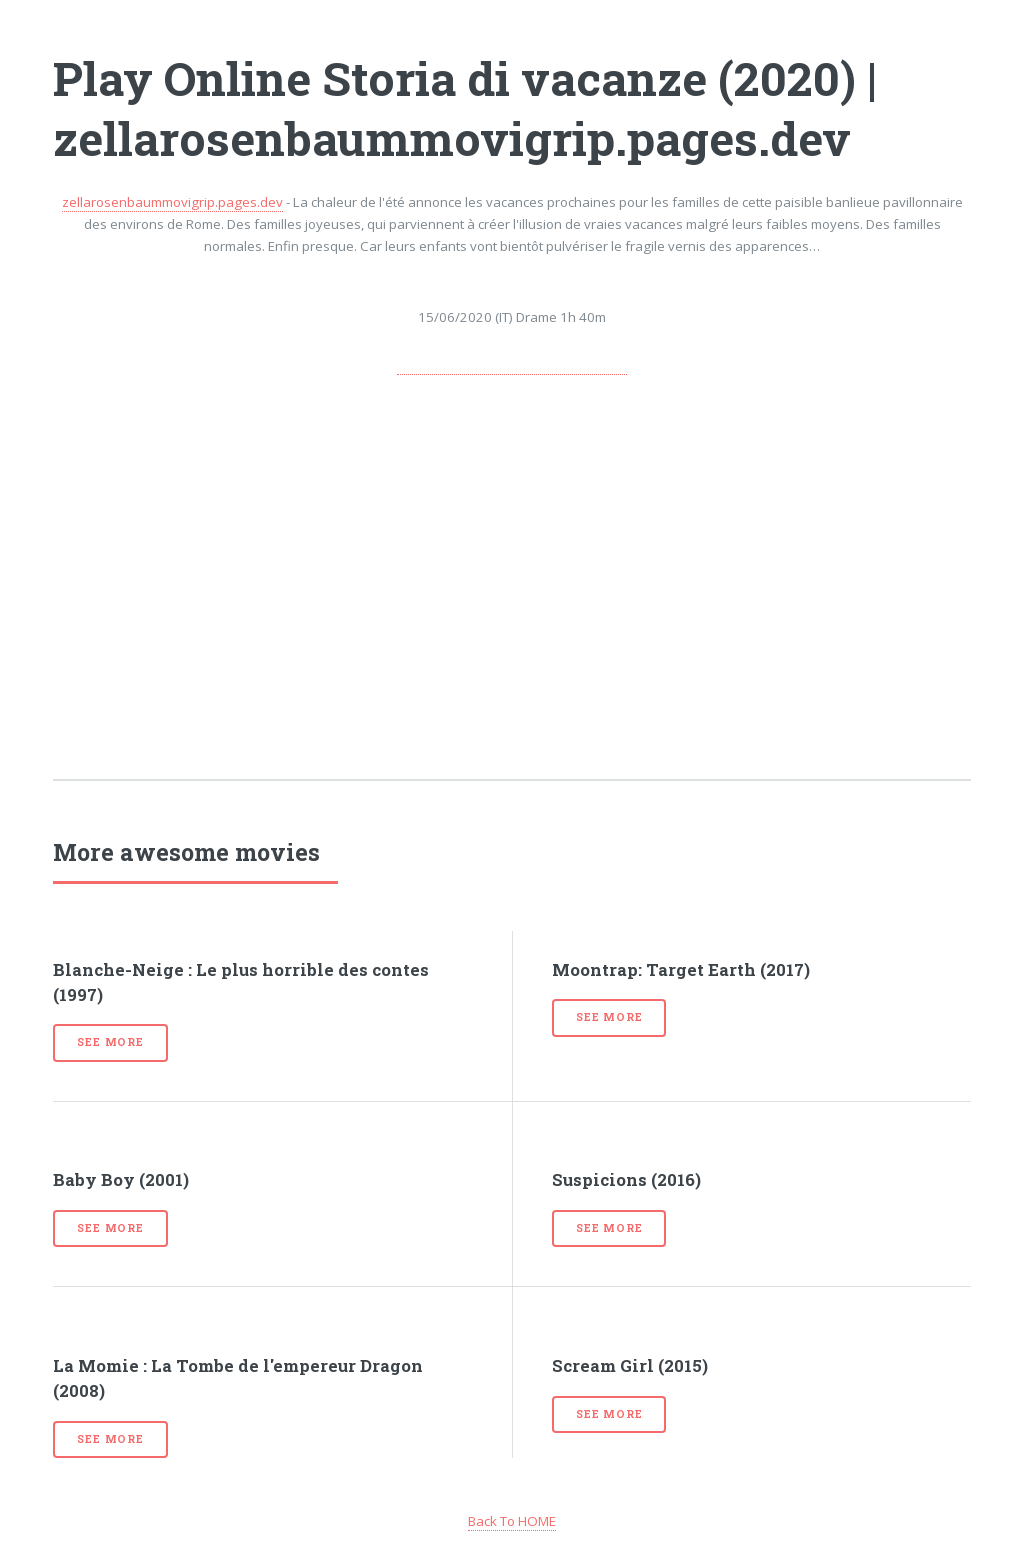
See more (110, 1042)
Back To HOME (512, 1521)
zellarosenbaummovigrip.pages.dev (172, 202)
